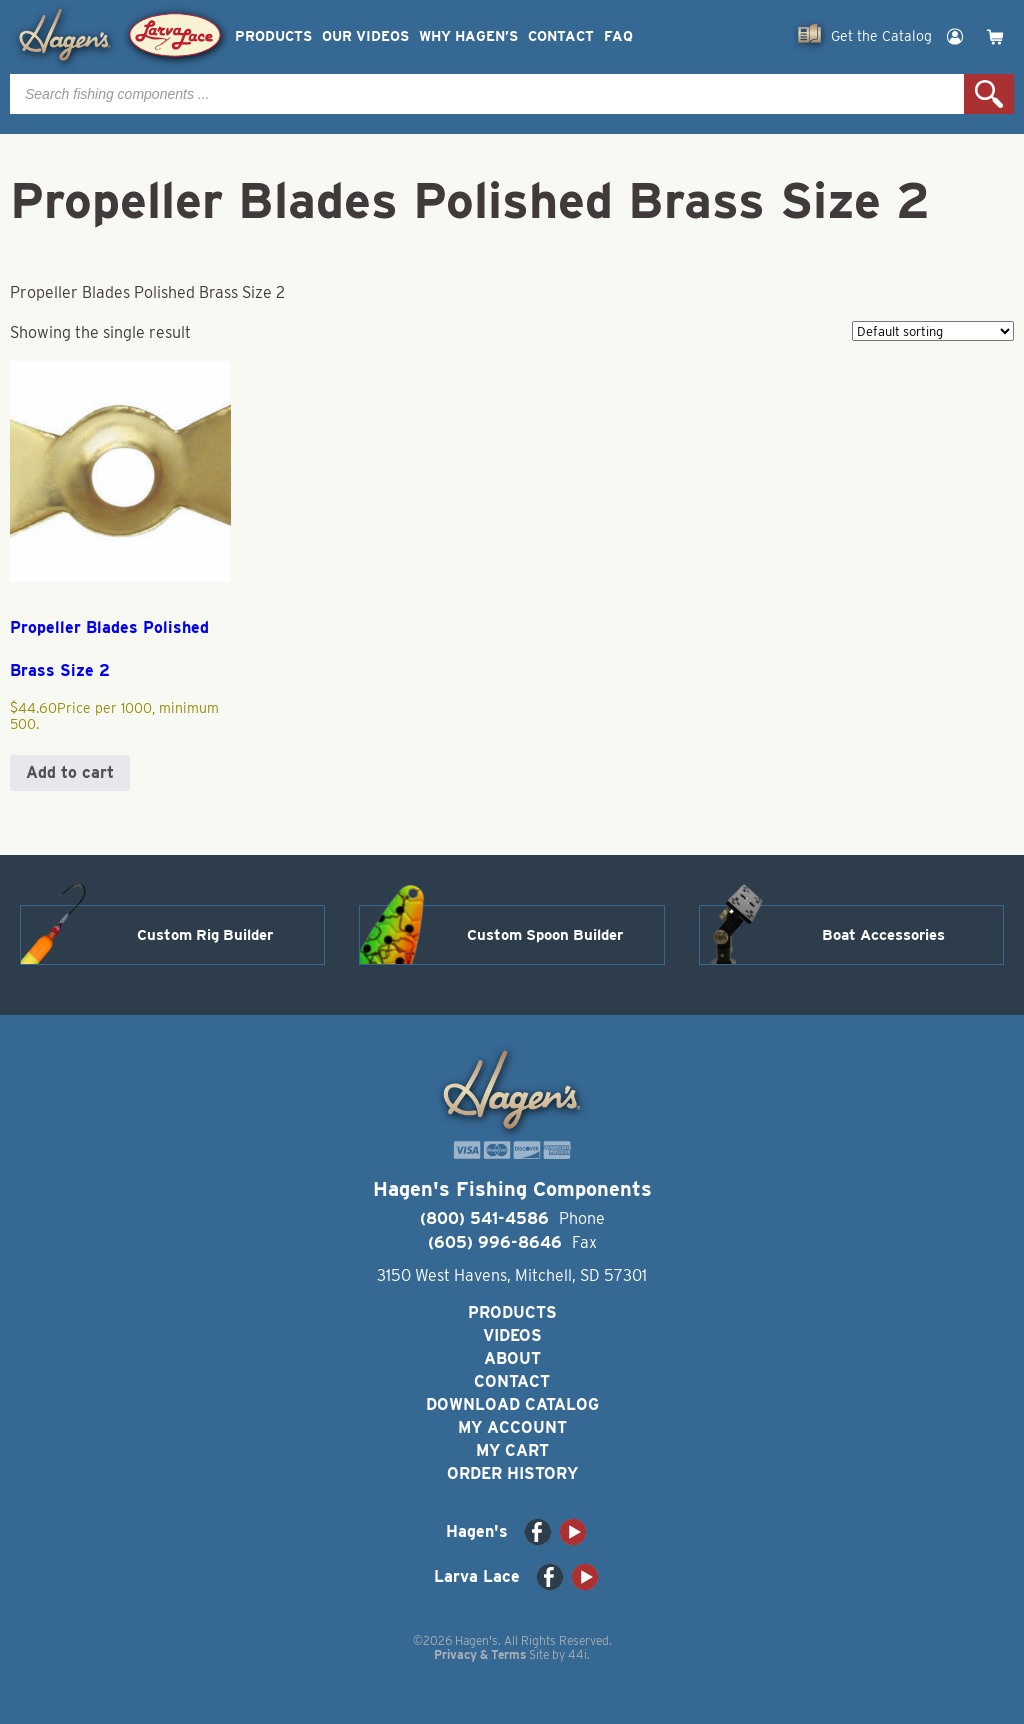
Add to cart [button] (70, 772)
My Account (512, 1427)
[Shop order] (933, 331)
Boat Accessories (883, 935)
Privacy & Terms (480, 1654)
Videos (512, 1335)
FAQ (618, 36)
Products (273, 36)
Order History (512, 1473)
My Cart (512, 1450)
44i (577, 1654)
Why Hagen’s (468, 36)
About (512, 1358)
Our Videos (365, 36)
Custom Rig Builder (205, 935)
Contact (561, 36)
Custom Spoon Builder (545, 935)
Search (989, 94)
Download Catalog (512, 1404)
